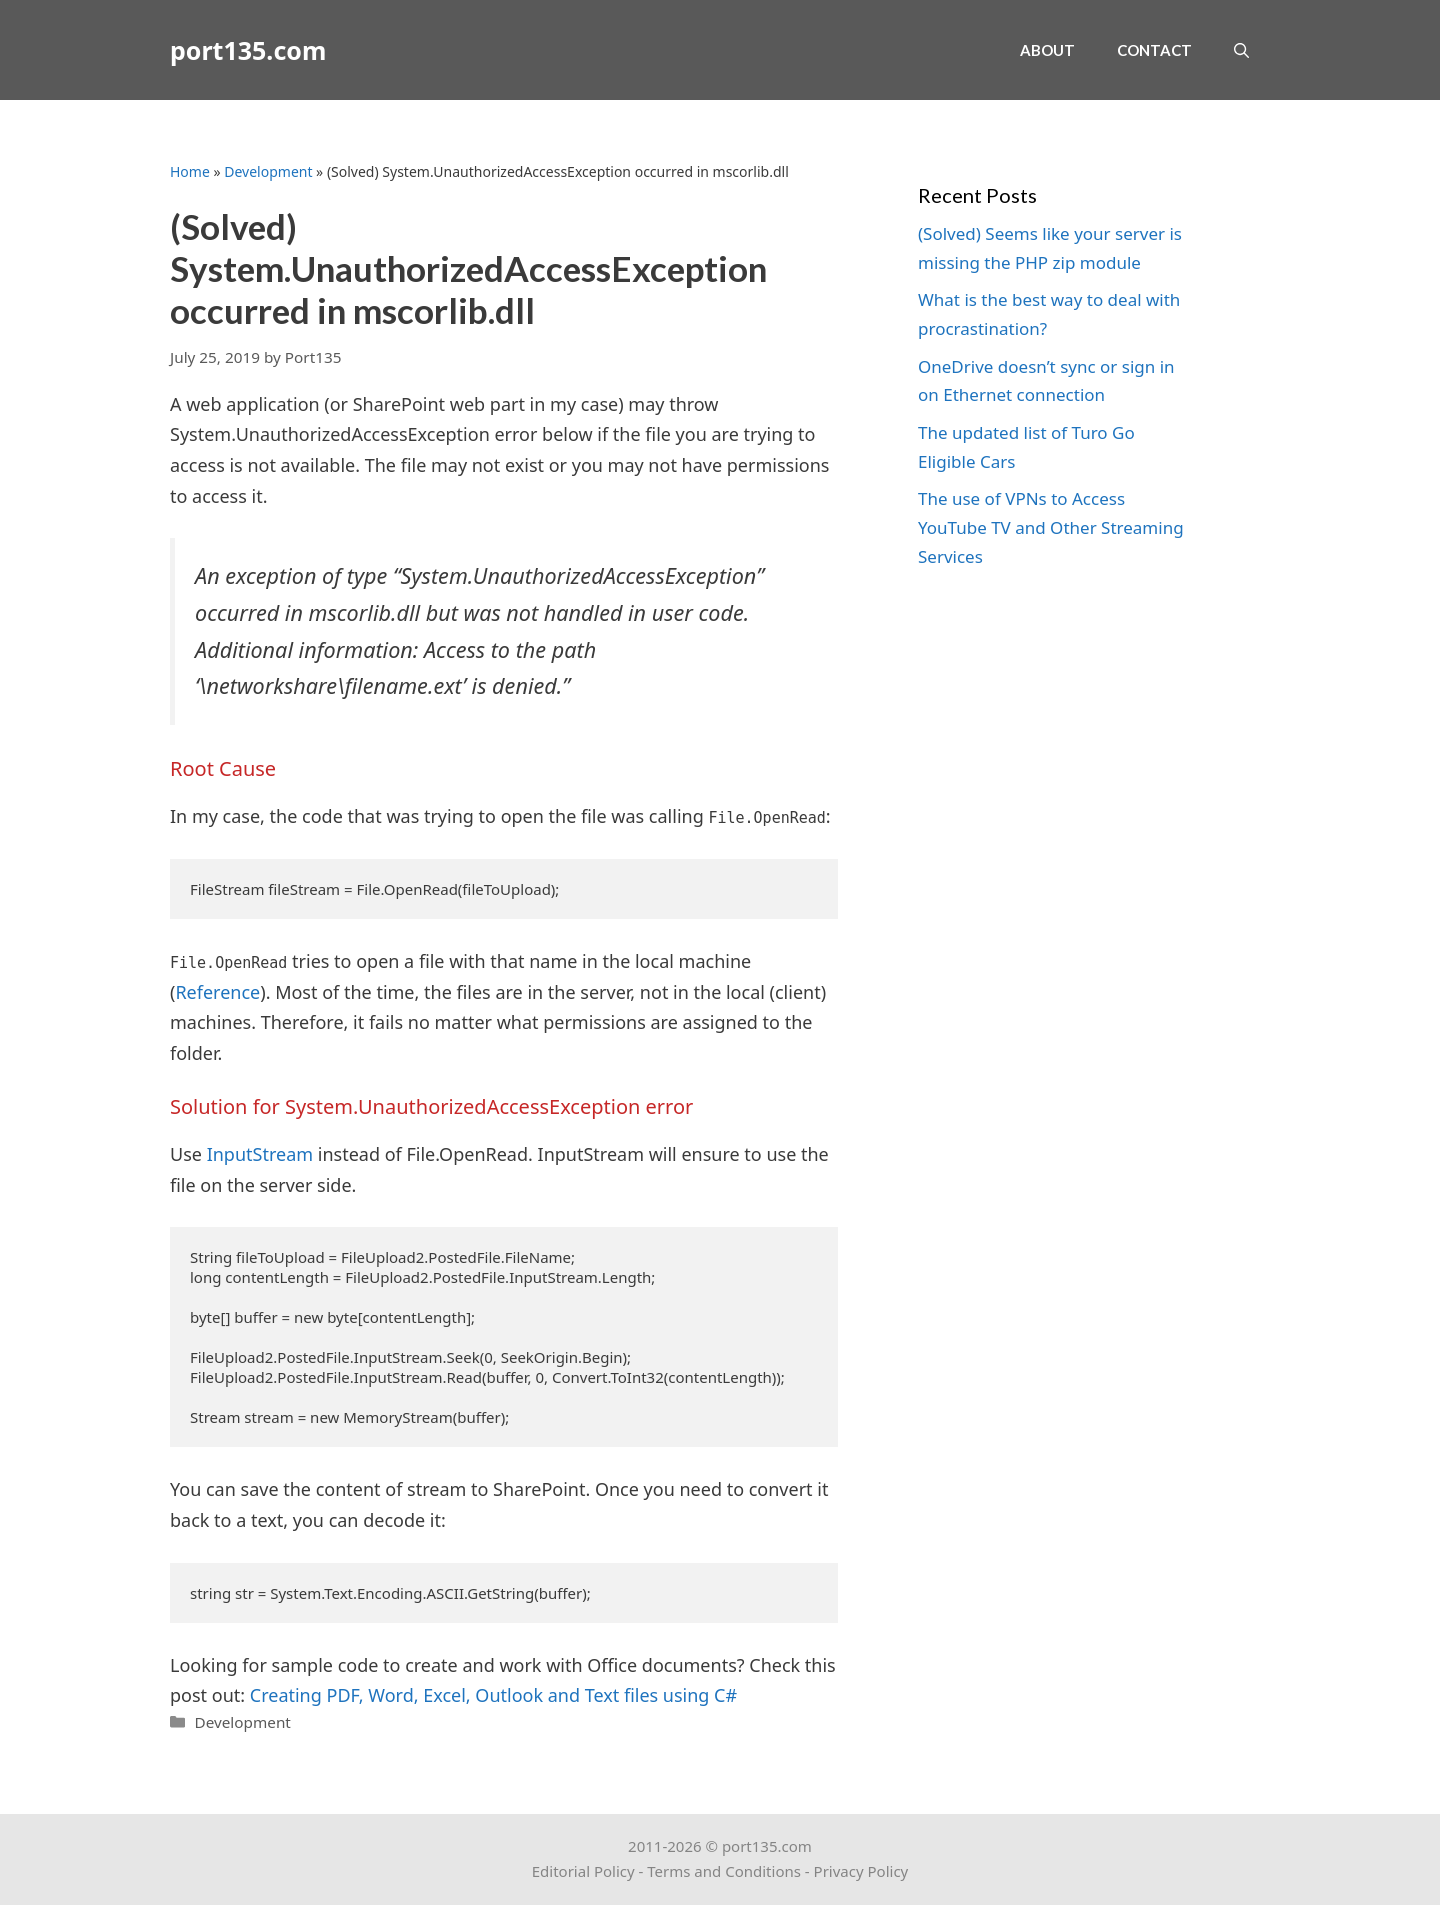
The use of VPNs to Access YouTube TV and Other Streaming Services (1051, 527)
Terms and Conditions (724, 1871)
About (1047, 50)
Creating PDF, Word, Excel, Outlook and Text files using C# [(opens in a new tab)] (493, 1695)
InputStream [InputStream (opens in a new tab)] (260, 1154)
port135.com (248, 50)
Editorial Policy (583, 1871)
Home (190, 171)
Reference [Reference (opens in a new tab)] (217, 992)
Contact (1154, 50)
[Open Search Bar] (1241, 50)
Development (268, 171)
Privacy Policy (861, 1871)
